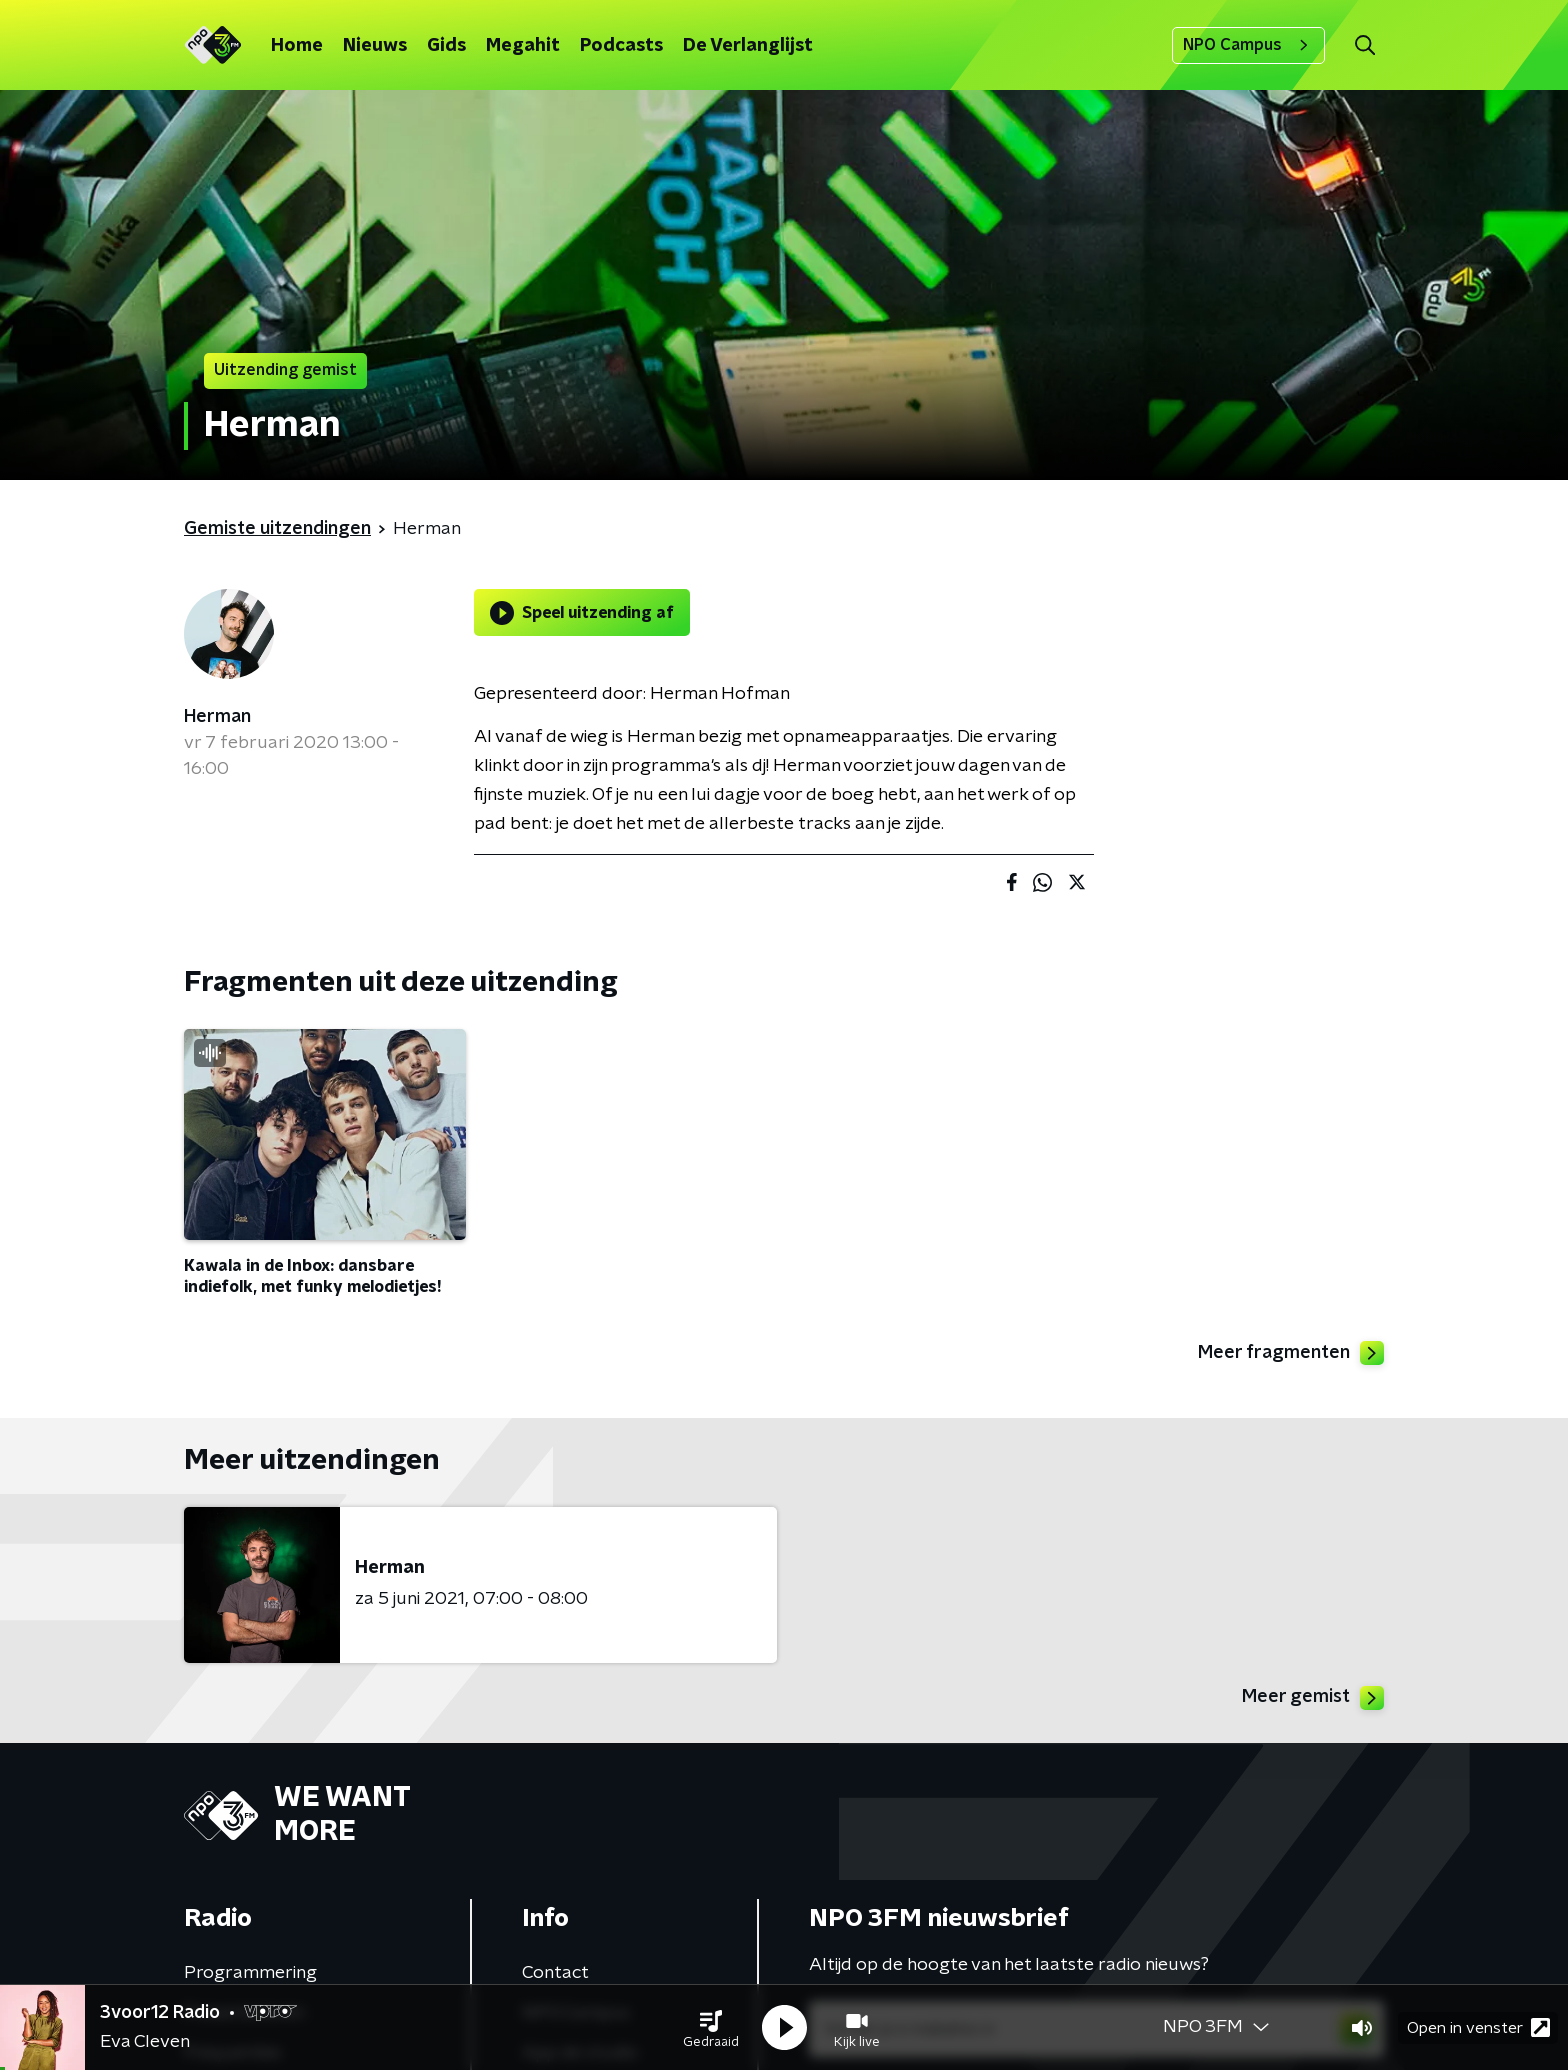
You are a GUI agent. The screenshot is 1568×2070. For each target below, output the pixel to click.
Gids (446, 46)
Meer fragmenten (1291, 1353)
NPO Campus (1248, 45)
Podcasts (621, 46)
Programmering (250, 1973)
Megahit (523, 46)
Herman (217, 717)
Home (297, 46)
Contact (555, 1973)
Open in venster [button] (1478, 2027)
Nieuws (375, 46)
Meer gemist (1313, 1698)
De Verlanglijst (748, 46)
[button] (711, 2028)
